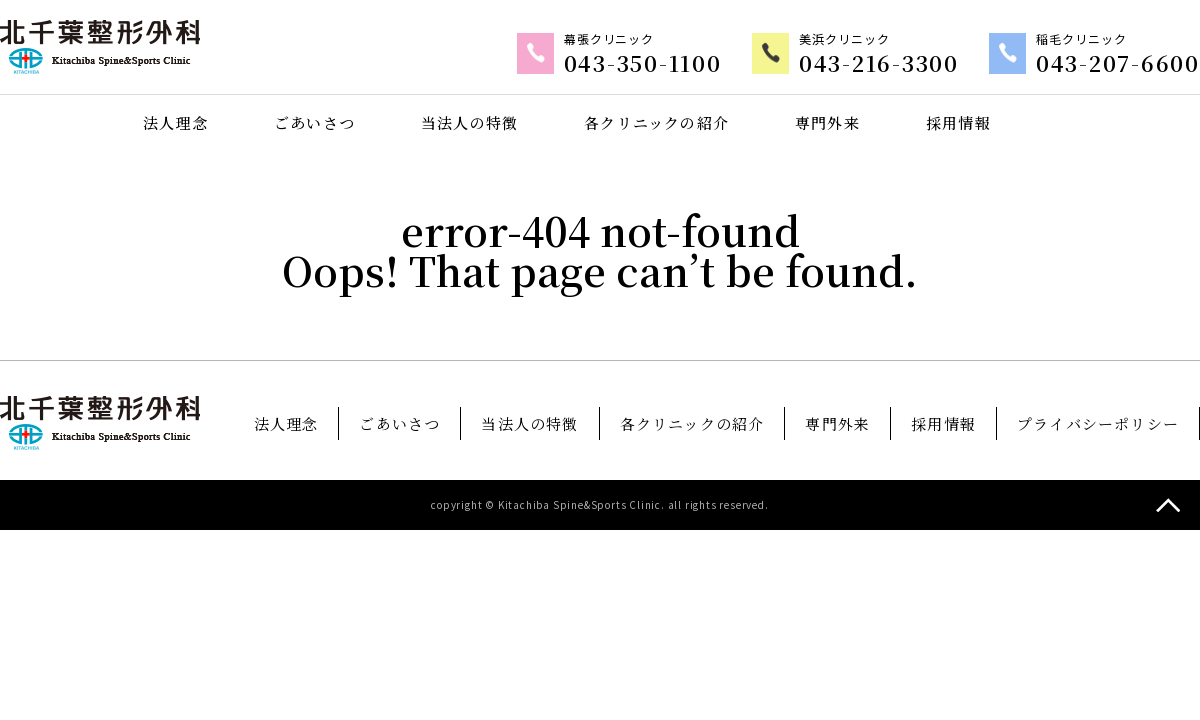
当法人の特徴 (469, 122)
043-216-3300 (904, 63)
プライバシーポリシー (1098, 423)
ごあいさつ (314, 122)
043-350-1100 (682, 63)
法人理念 (175, 122)
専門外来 (828, 122)
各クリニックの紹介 (657, 122)
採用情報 (958, 122)
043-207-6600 (1127, 63)
